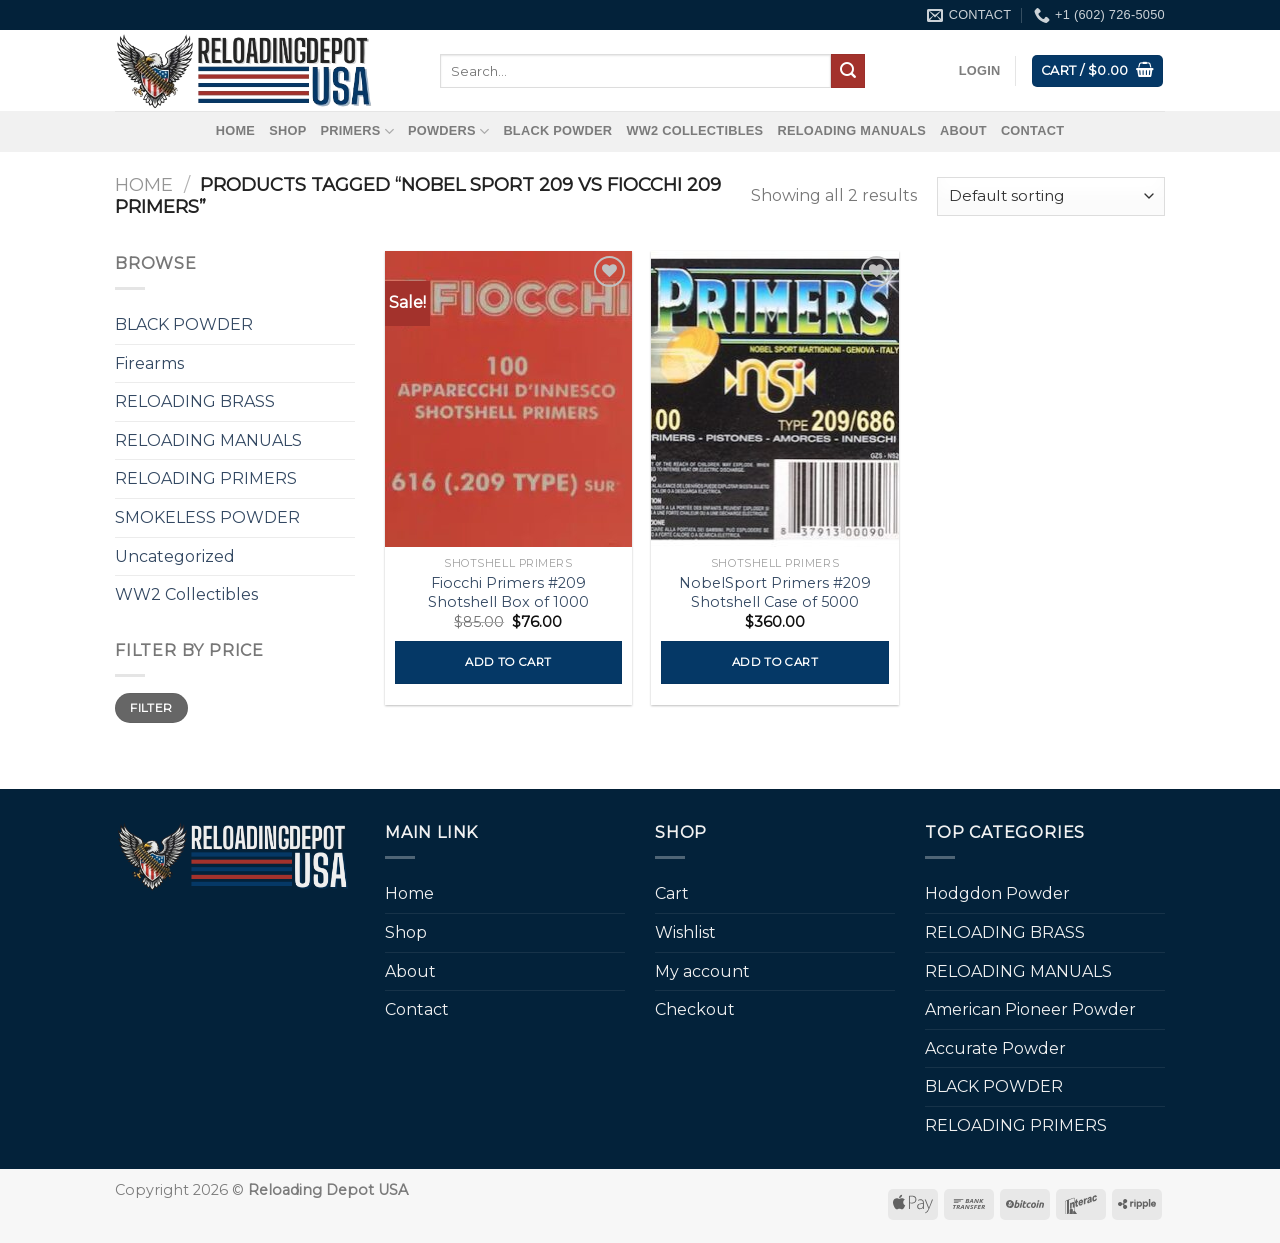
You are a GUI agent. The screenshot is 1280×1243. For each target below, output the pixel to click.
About (963, 130)
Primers (357, 131)
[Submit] (848, 71)
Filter (151, 707)
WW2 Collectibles (694, 130)
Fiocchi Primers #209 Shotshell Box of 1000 (508, 592)
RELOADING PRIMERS (206, 478)
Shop (287, 130)
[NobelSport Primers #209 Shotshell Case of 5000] (774, 399)
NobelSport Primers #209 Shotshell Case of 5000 (775, 592)
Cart (672, 893)
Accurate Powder (995, 1048)
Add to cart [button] (508, 662)
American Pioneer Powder (1030, 1009)
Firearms (149, 363)
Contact (1032, 130)
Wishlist (685, 932)
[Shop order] (1051, 196)
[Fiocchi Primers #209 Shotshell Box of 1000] (508, 399)
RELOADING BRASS (195, 401)
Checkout (695, 1009)
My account (702, 971)
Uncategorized (175, 556)
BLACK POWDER (557, 130)
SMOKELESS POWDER (207, 517)
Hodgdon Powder (997, 893)
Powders (448, 131)
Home (235, 130)
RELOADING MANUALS (851, 130)
